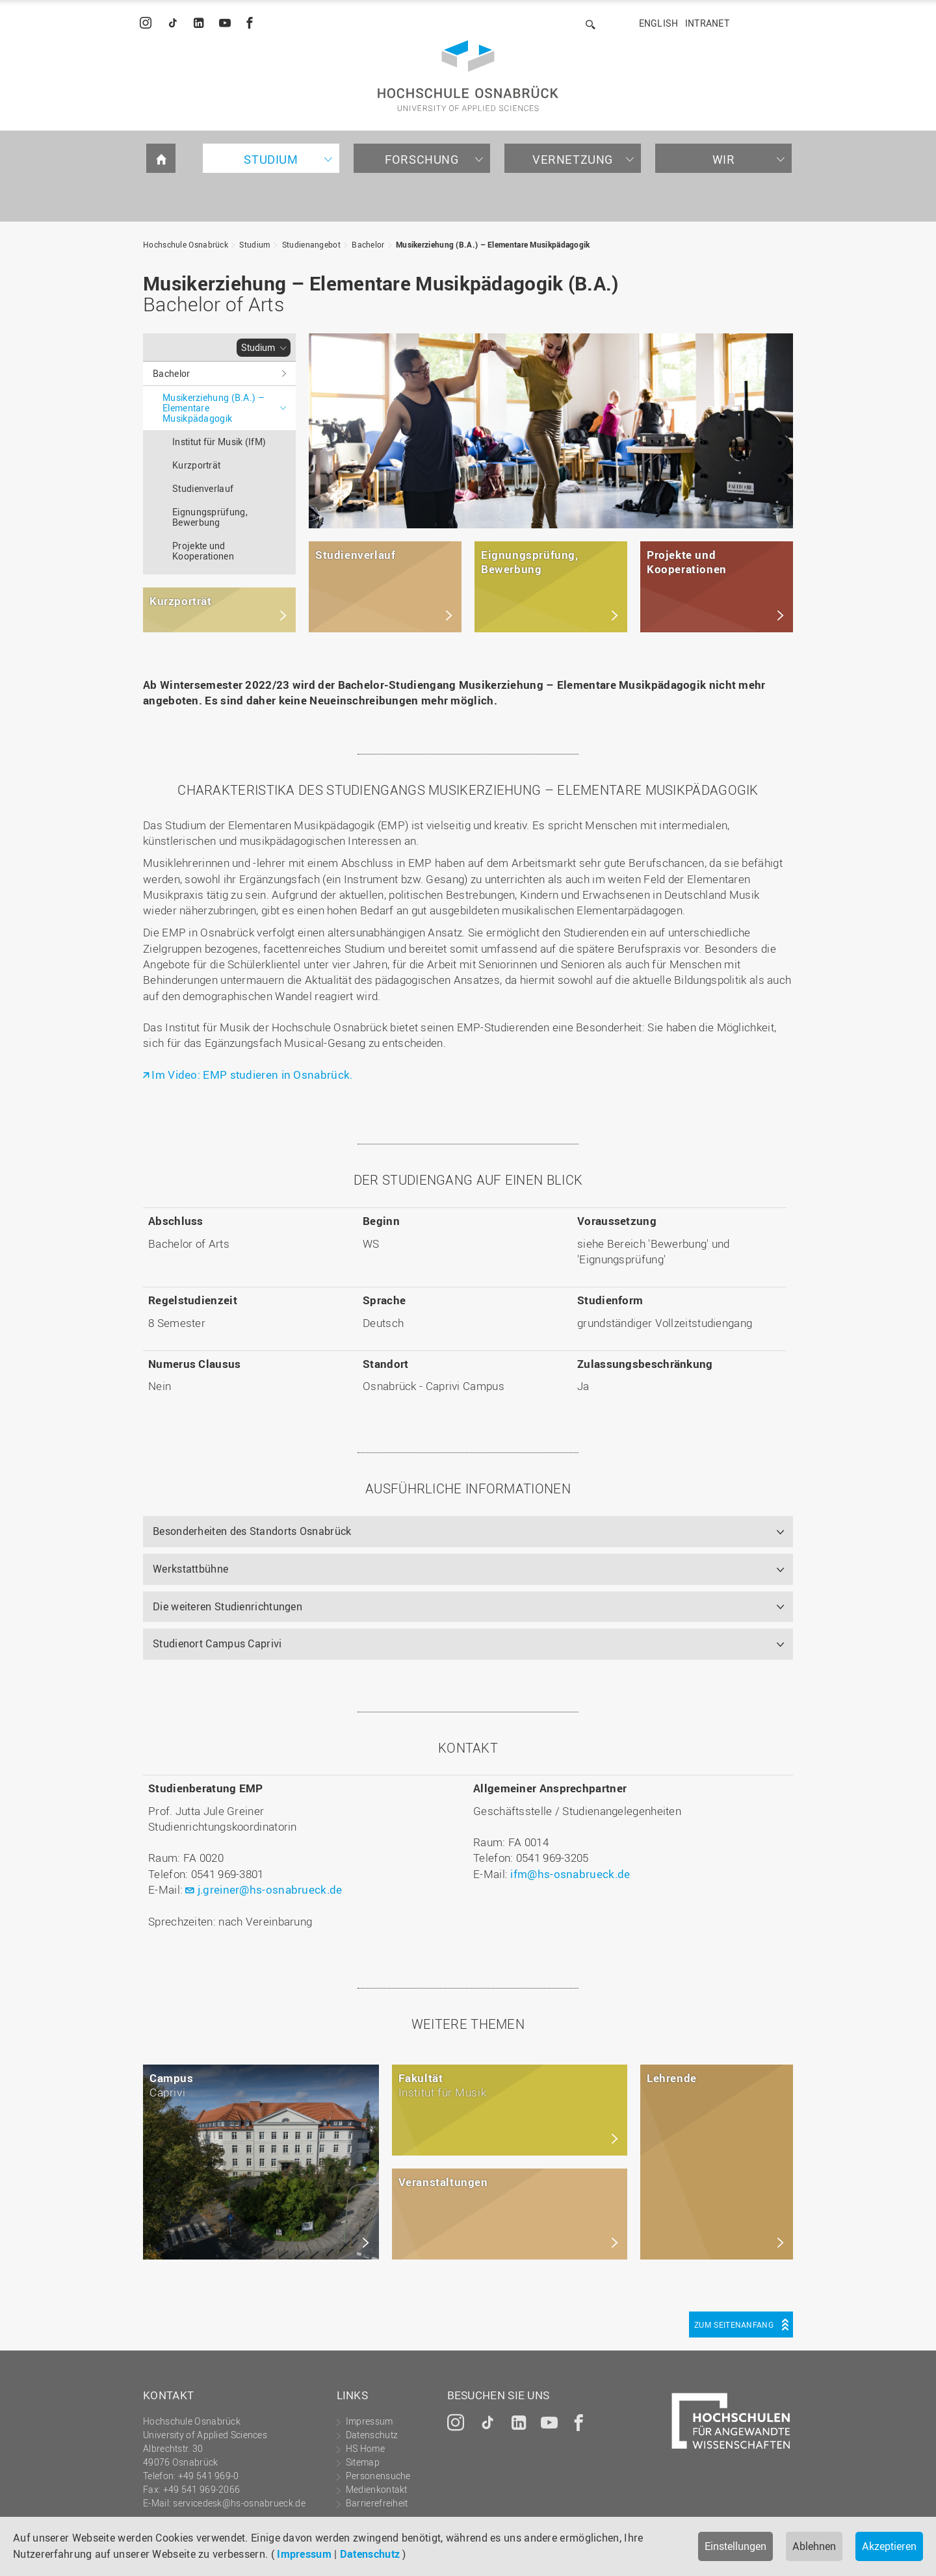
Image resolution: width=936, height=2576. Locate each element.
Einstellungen (735, 2546)
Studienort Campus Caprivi (217, 1643)
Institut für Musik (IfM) (219, 441)
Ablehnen (814, 2546)
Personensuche (378, 2475)
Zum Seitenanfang (734, 2324)
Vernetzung (572, 159)
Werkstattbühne (190, 1569)
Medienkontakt (377, 2489)
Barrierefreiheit (377, 2503)
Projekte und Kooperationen (203, 550)
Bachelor (368, 244)
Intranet (707, 23)
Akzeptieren (889, 2546)
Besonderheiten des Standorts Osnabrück (252, 1531)
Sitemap (363, 2462)
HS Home (365, 2448)
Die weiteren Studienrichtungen (227, 1606)
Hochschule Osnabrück (185, 244)
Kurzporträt (196, 465)
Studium (271, 159)
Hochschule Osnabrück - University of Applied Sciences (468, 76)
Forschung (421, 159)
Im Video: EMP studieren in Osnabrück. (251, 1074)
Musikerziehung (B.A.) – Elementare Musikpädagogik (493, 244)
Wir (723, 159)
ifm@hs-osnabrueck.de (570, 1873)
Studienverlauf (202, 488)
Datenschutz (370, 2554)
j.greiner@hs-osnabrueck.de (270, 1889)
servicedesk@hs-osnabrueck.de (239, 2503)
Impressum (304, 2554)
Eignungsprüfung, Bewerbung (210, 517)
